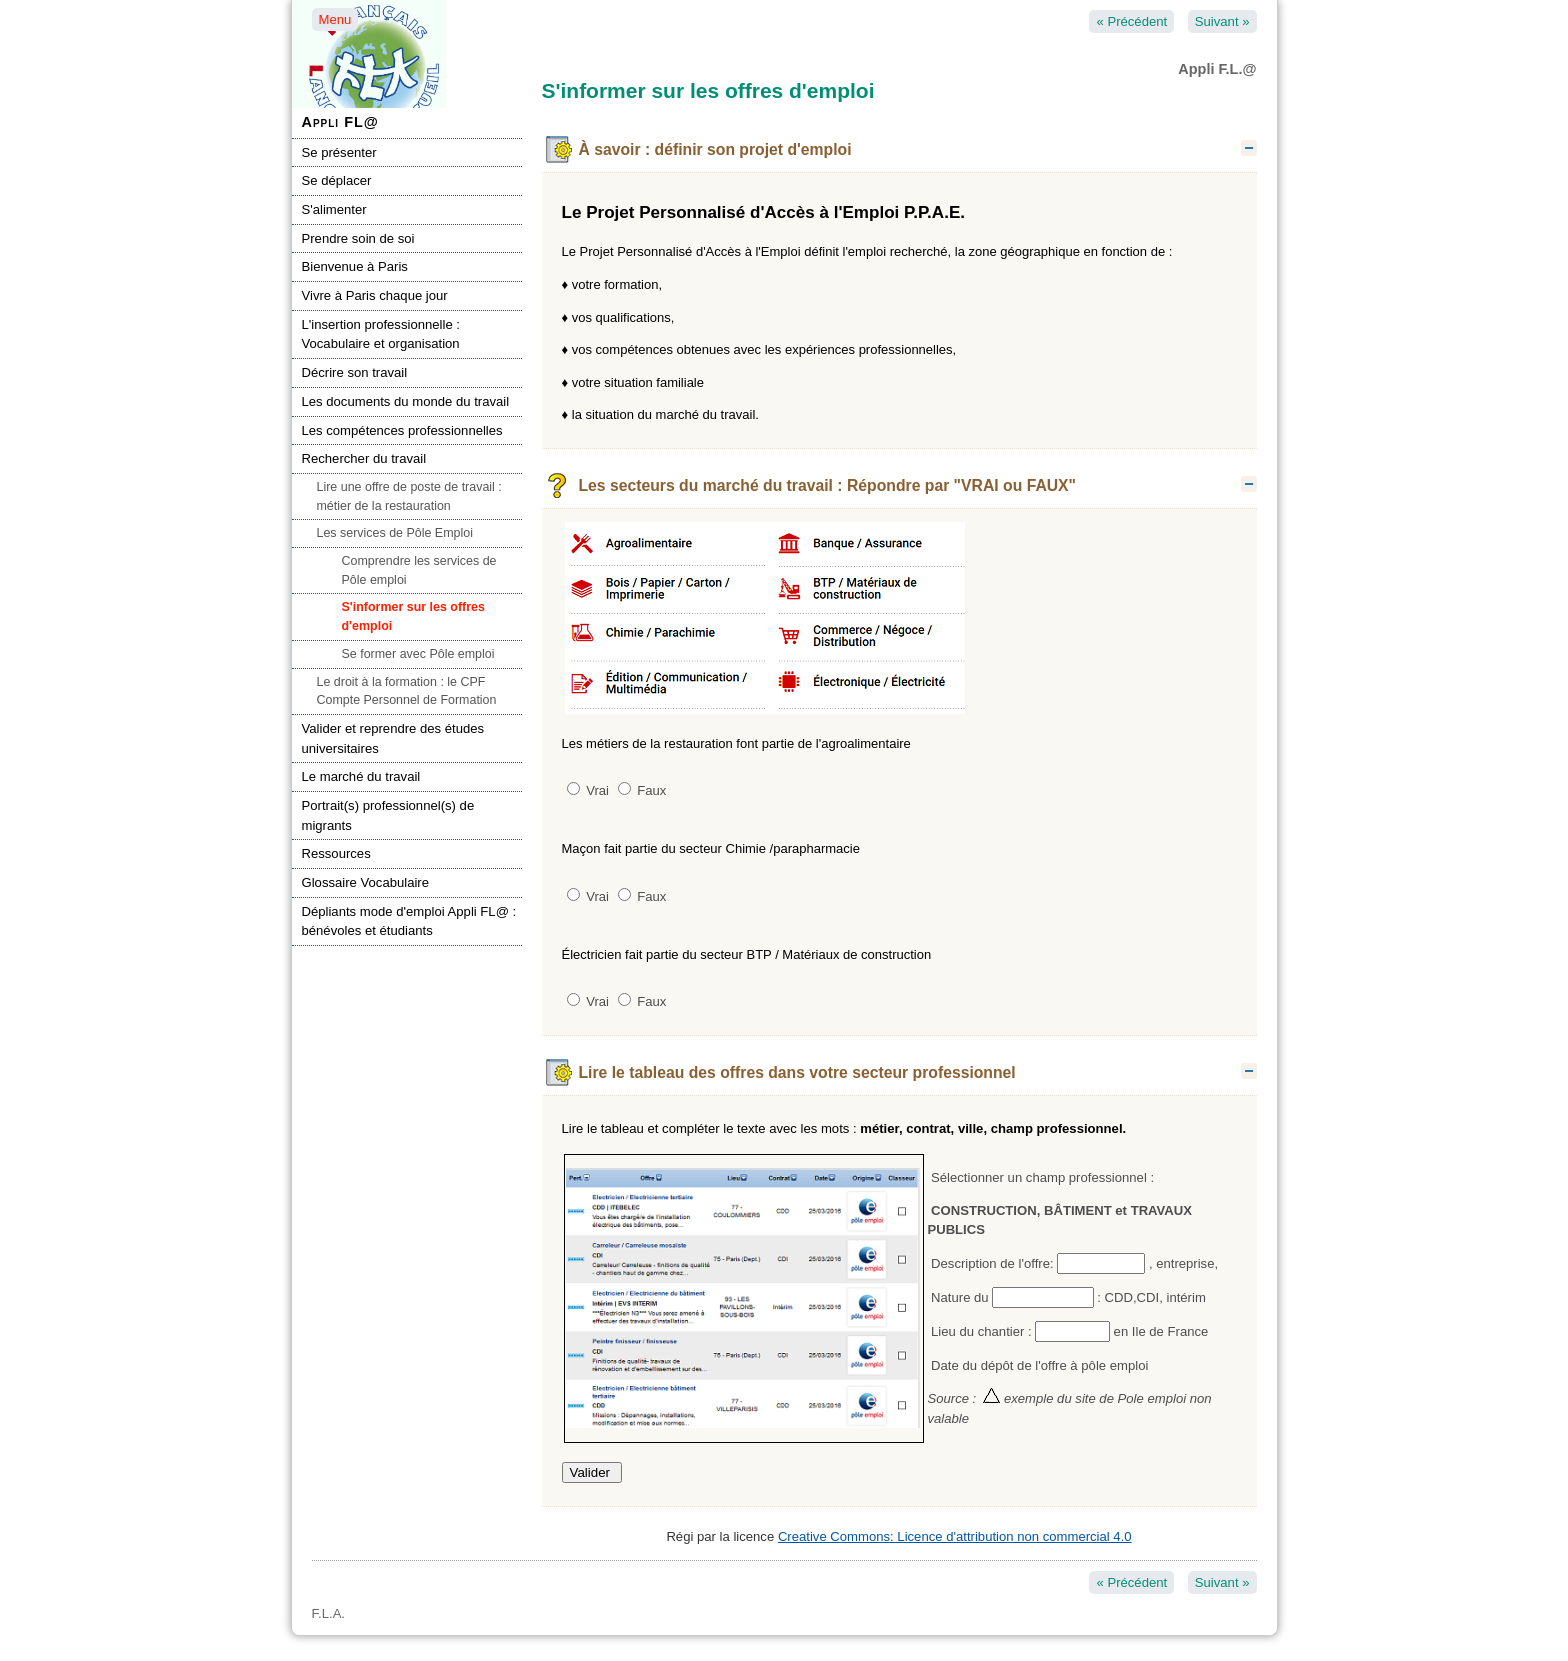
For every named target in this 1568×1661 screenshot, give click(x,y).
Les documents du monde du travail (406, 401)
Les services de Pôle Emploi (395, 533)
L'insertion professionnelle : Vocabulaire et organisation (381, 334)
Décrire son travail (355, 372)
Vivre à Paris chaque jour (375, 295)
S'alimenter (334, 209)
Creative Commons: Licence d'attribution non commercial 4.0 (955, 1536)
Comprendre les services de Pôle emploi (419, 570)
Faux (642, 790)
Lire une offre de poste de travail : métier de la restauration (409, 496)
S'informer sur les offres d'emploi (413, 616)
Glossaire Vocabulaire (366, 882)
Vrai (588, 790)
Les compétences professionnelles (402, 430)
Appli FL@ (340, 122)
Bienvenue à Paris (355, 266)
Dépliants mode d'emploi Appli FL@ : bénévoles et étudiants (409, 921)
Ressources (336, 853)
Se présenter (339, 152)
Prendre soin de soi (358, 238)
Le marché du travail (361, 776)
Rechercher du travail (364, 458)
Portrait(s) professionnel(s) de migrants (388, 815)
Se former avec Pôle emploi (418, 654)
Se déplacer (337, 180)
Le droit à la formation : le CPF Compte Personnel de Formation (407, 691)
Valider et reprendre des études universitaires (393, 738)
